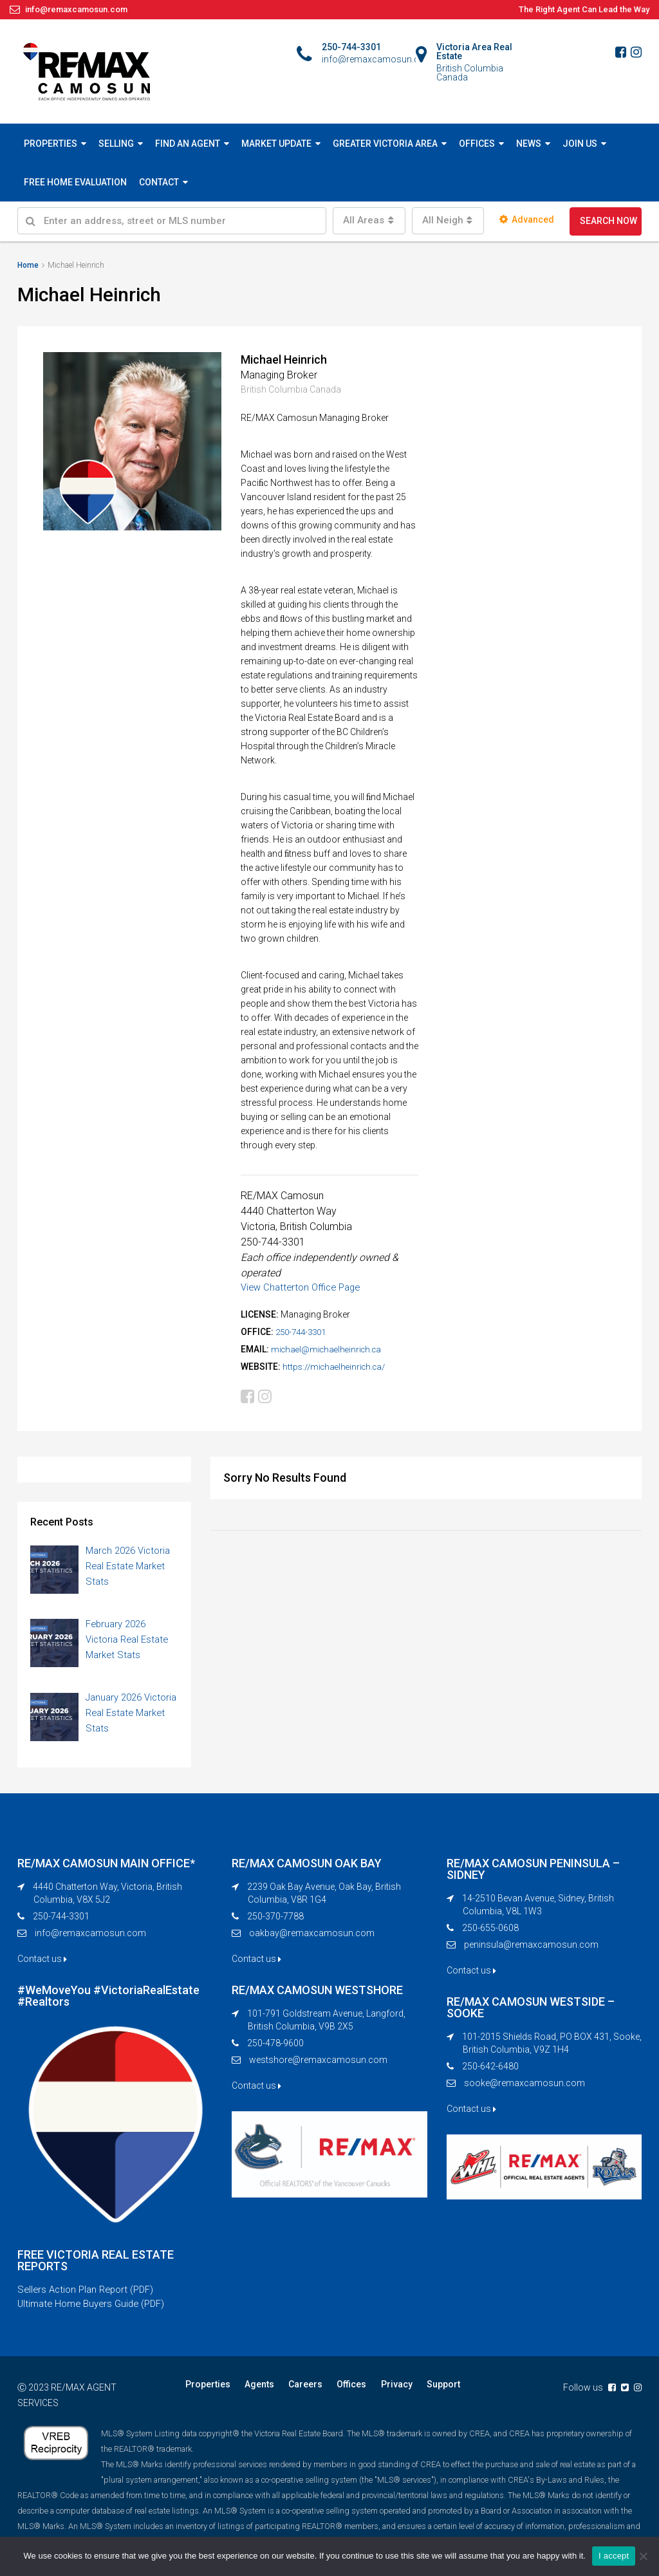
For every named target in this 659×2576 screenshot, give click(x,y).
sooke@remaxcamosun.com (524, 2087)
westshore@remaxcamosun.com (318, 2063)
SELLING (116, 143)
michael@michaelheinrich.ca (329, 1349)
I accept (614, 2556)
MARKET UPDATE (276, 143)
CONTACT (159, 182)
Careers (299, 2391)
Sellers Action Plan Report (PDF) (89, 2295)
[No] (642, 2556)
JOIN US (579, 143)
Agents (255, 2391)
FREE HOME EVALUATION (75, 182)
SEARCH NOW (608, 221)
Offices (342, 2391)
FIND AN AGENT (187, 143)
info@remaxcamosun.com (90, 1937)
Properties (206, 2391)
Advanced (526, 219)
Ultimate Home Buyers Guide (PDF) (95, 2310)
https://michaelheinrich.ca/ (337, 1366)
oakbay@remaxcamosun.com (312, 1937)
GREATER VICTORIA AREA (385, 143)
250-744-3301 (303, 1332)
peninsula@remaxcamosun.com (531, 1948)
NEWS (528, 143)
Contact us (42, 1962)
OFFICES (477, 143)
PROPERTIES (50, 143)
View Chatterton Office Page (305, 1287)
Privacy (384, 2391)
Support (428, 2391)
